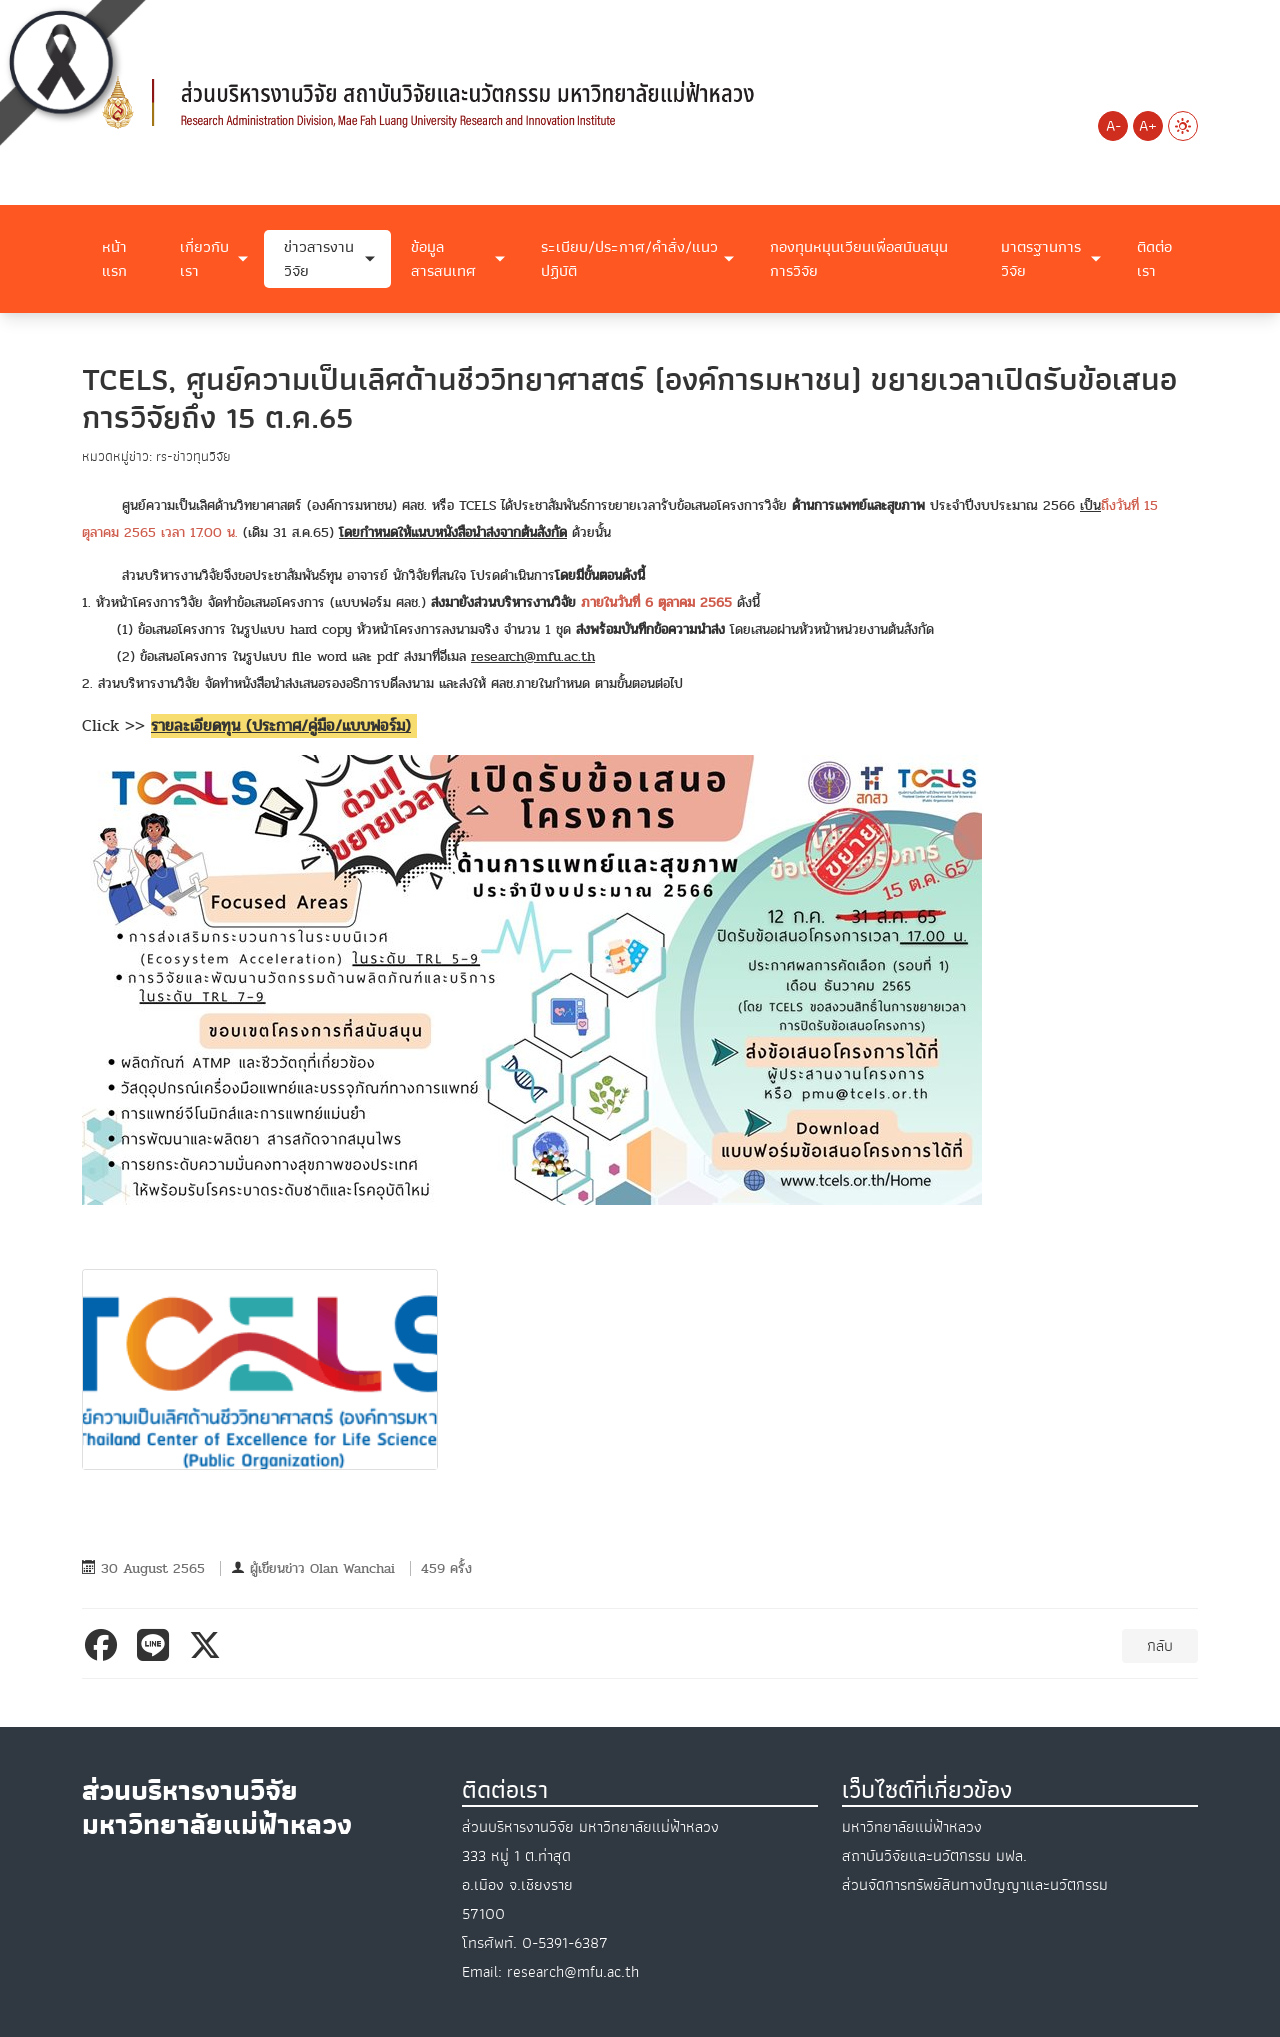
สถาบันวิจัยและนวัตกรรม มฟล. (934, 1856)
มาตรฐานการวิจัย (1041, 259)
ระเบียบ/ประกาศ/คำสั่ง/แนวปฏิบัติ (629, 259)
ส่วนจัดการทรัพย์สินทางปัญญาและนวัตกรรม (975, 1885)
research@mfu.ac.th (533, 656)
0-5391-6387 (565, 1943)
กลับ (1160, 1646)
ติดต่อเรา (1154, 259)
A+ (1148, 126)
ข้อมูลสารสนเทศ (443, 259)
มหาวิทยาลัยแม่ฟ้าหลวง (912, 1827)
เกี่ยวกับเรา (204, 259)
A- (1113, 126)
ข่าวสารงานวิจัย (319, 259)
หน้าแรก (114, 259)
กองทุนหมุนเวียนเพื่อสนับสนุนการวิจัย (859, 259)
